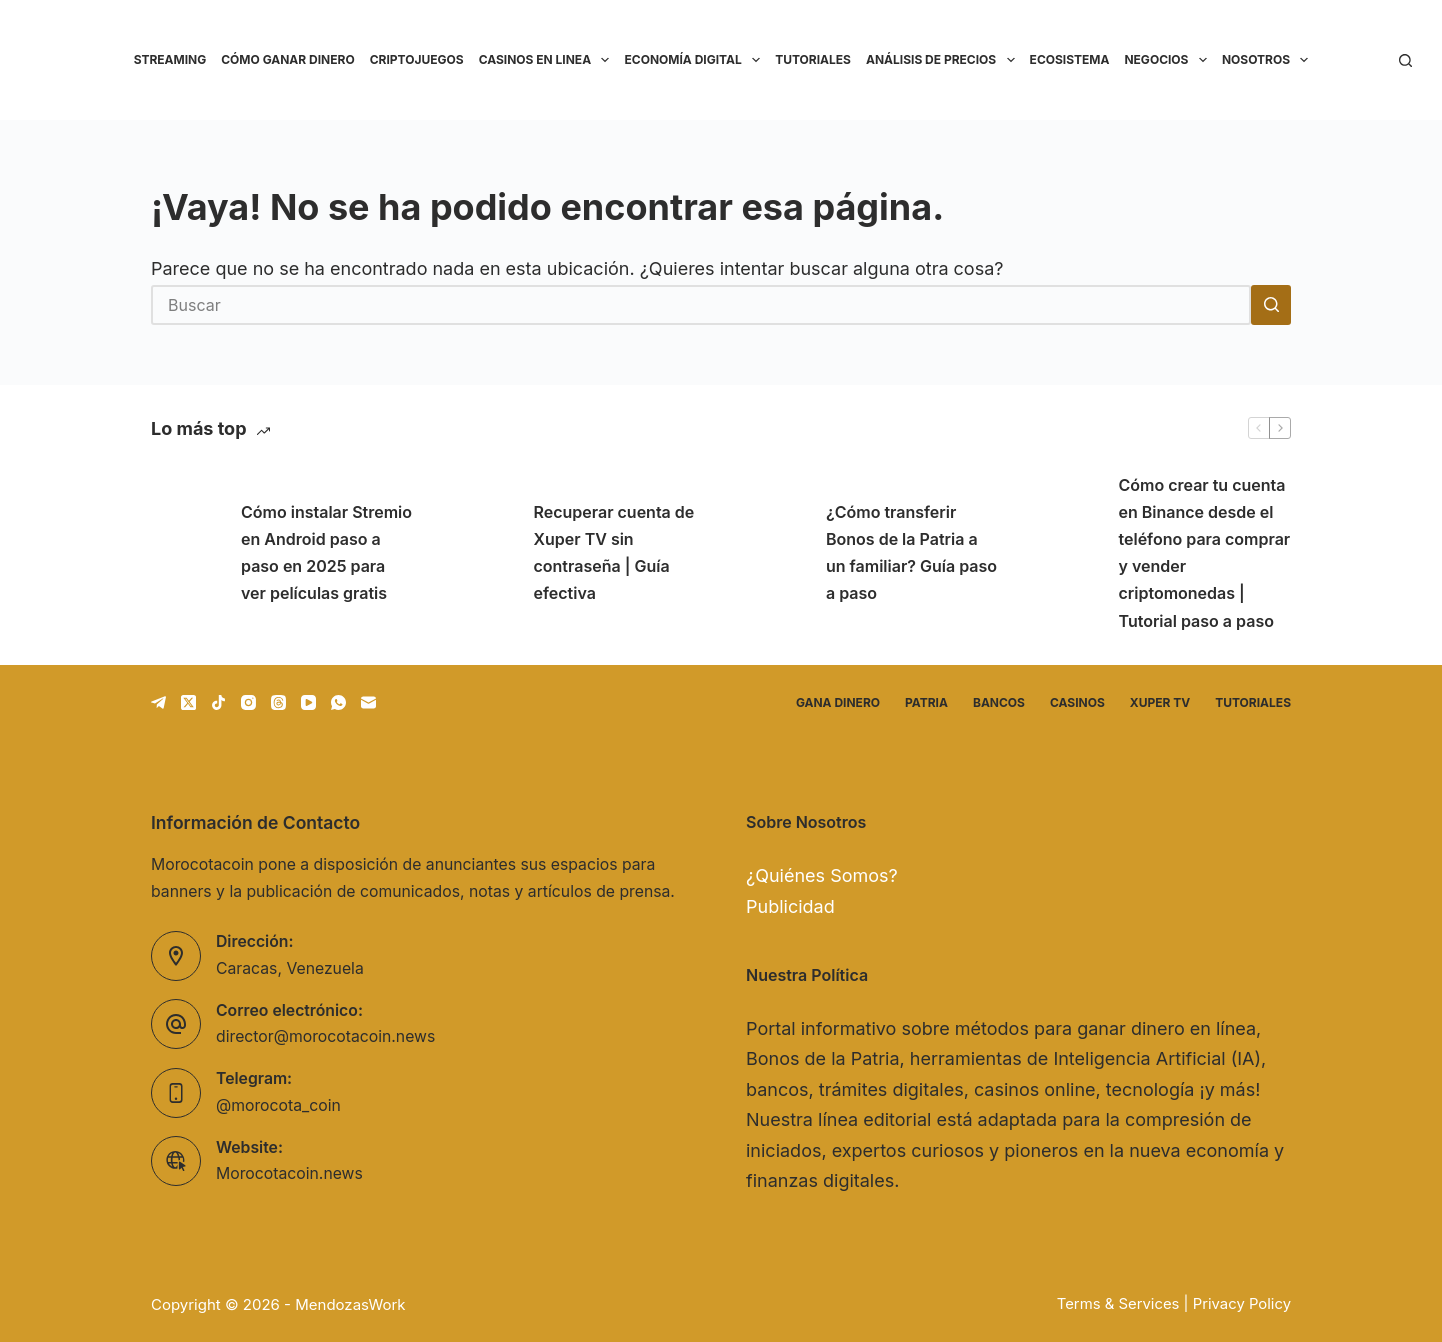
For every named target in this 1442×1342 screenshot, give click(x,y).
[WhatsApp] (338, 702)
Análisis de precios (944, 60)
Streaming (170, 59)
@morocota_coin (278, 1105)
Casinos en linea (548, 60)
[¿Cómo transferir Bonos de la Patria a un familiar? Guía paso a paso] (771, 553)
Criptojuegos (417, 59)
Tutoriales (813, 59)
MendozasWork (350, 1304)
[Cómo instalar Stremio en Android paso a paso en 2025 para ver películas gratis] (186, 553)
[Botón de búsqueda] (1271, 305)
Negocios (1169, 60)
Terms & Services (1118, 1304)
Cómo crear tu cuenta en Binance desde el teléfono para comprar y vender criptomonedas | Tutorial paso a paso (1205, 553)
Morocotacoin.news (289, 1173)
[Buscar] (1405, 60)
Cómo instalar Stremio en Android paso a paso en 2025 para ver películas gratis (326, 553)
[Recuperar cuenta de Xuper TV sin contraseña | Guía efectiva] (479, 553)
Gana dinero (838, 702)
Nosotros (1269, 60)
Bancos (999, 702)
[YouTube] (308, 702)
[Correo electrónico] (368, 702)
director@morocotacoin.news (325, 1036)
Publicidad (790, 906)
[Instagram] (248, 702)
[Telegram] (158, 702)
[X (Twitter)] (188, 702)
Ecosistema (1070, 59)
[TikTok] (218, 702)
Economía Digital (695, 60)
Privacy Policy (1242, 1304)
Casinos (1077, 702)
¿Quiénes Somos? (822, 875)
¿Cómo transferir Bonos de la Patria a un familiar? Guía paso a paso (911, 553)
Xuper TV (1160, 702)
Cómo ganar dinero (287, 59)
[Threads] (278, 702)
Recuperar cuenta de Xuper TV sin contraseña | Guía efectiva (614, 553)
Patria (926, 702)
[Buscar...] (701, 305)
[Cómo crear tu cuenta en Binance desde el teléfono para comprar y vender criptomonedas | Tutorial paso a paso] (1064, 553)
